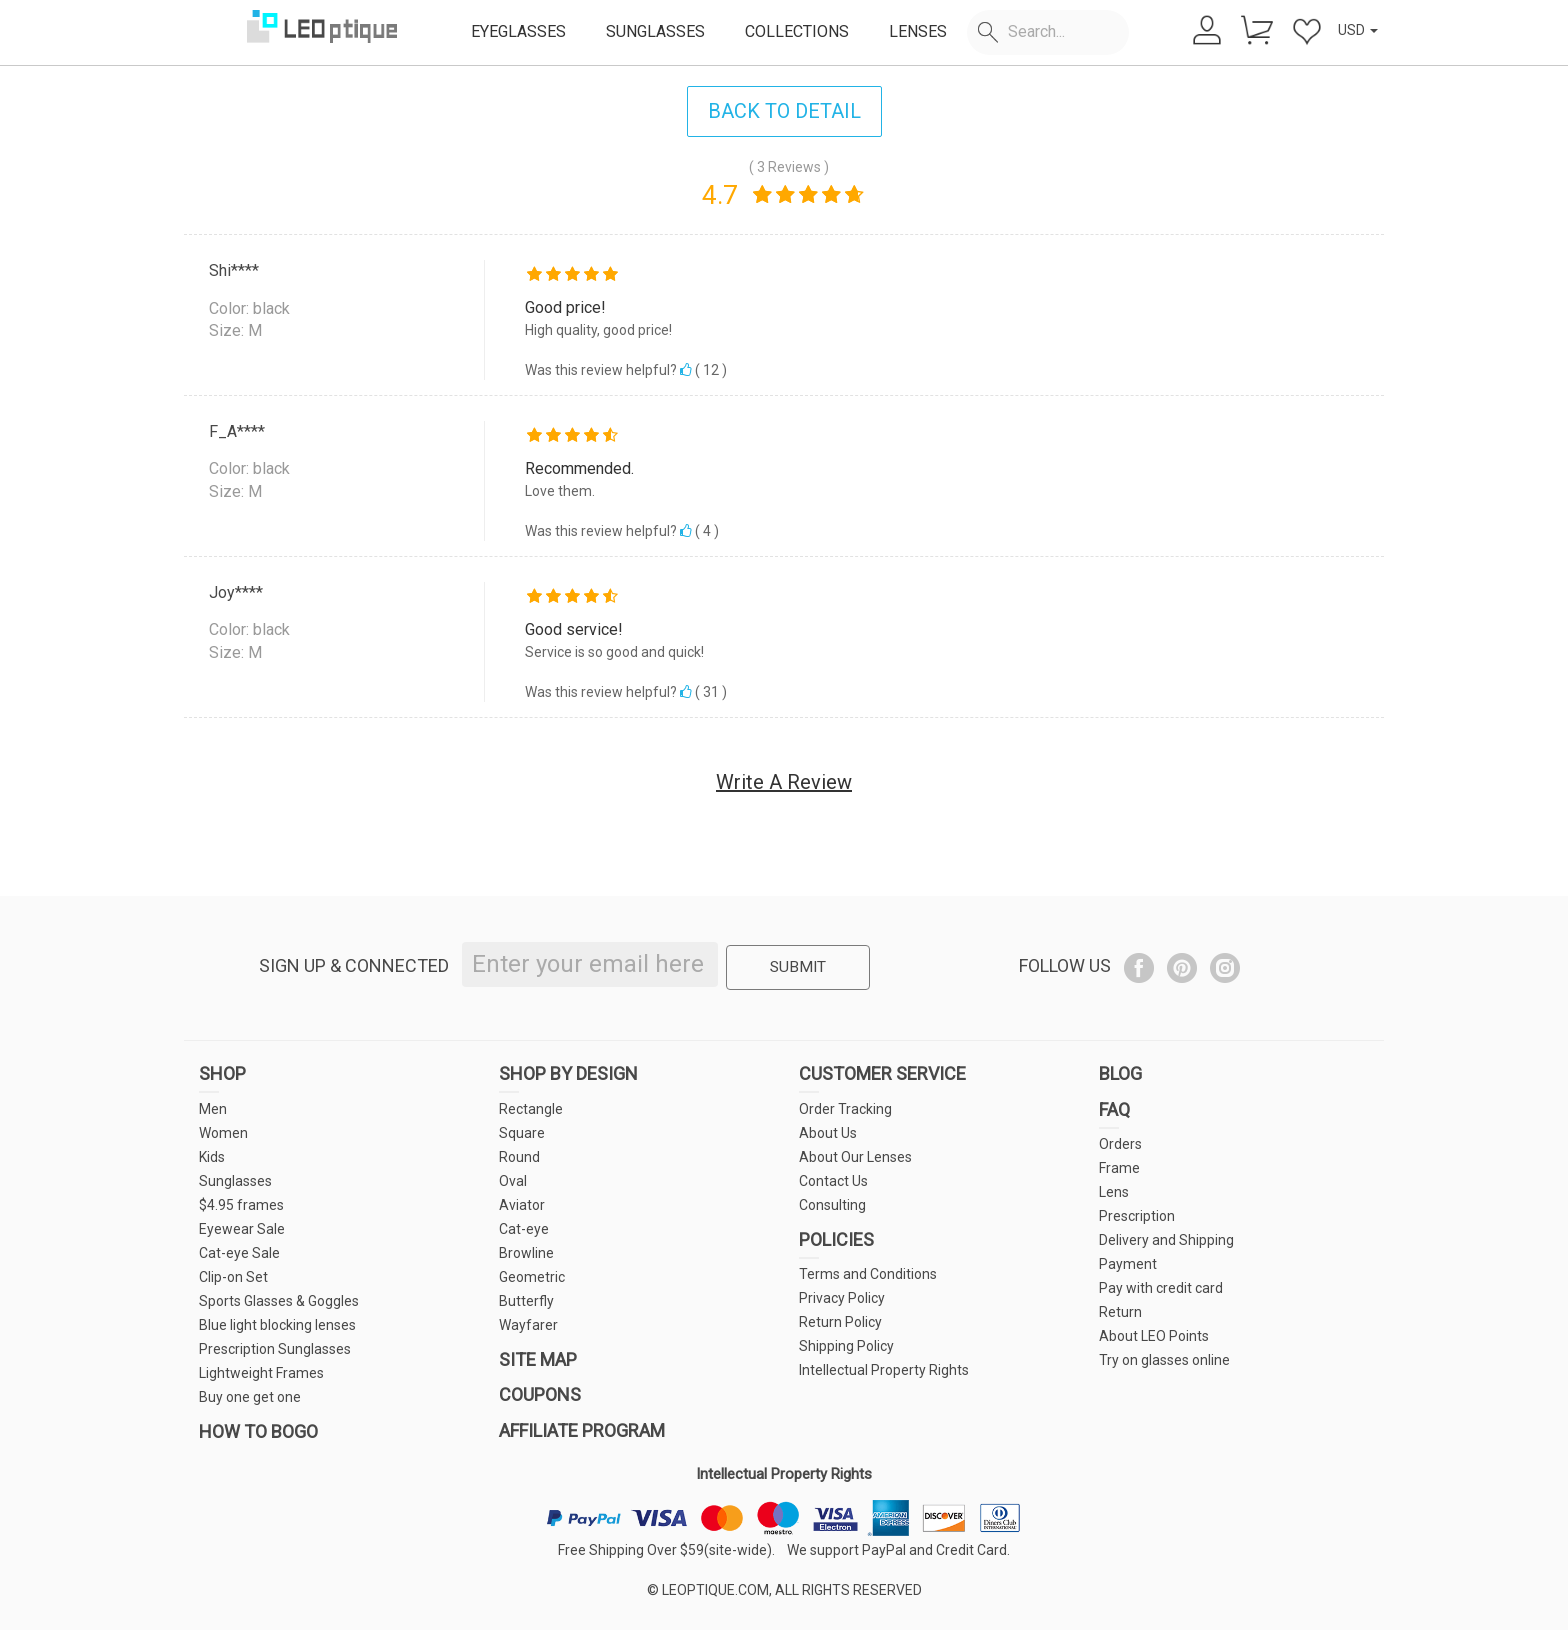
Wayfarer (528, 1325)
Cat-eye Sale (239, 1253)
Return (1120, 1312)
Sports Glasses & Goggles (279, 1301)
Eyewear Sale (242, 1229)
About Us (828, 1133)
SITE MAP (538, 1359)
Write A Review (784, 782)
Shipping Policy (846, 1346)
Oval (513, 1181)
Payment (1128, 1264)
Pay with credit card (1161, 1288)
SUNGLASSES (655, 31)
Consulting (832, 1205)
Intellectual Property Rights (884, 1370)
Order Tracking (845, 1109)
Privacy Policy (842, 1298)
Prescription (1137, 1216)
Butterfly (526, 1301)
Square (522, 1133)
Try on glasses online (1164, 1360)
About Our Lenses (855, 1157)
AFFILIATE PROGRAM (582, 1430)
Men (213, 1109)
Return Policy (840, 1322)
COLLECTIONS (797, 31)
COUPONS (540, 1394)
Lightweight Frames (261, 1373)
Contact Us (833, 1181)
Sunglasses (235, 1181)
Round (519, 1157)
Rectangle (531, 1109)
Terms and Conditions (868, 1274)
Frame (1119, 1168)
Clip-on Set (233, 1277)
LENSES (918, 31)
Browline (526, 1253)
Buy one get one (250, 1397)
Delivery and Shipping (1166, 1240)
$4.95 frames (241, 1205)
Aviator (522, 1205)
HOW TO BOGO (258, 1431)
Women (223, 1133)
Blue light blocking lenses (277, 1325)
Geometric (532, 1277)
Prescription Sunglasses (275, 1349)
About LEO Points (1154, 1336)
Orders (1120, 1144)
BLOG (1120, 1073)
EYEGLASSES (518, 31)
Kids (212, 1157)
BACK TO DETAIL (784, 111)
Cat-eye (524, 1229)
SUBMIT (796, 965)
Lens (1114, 1192)
